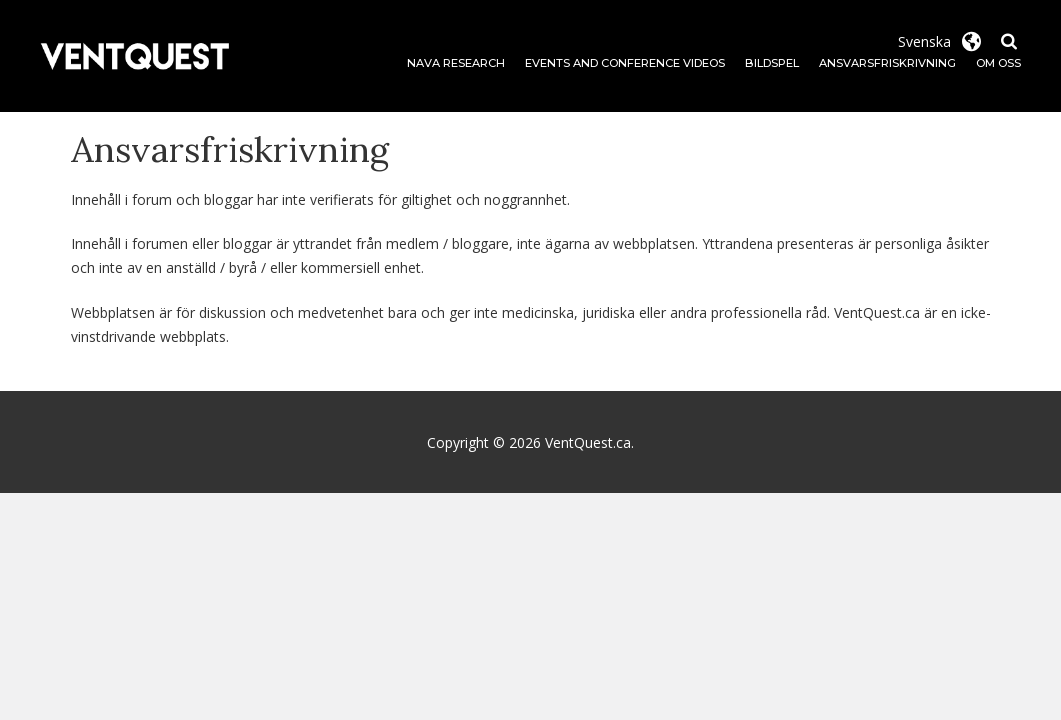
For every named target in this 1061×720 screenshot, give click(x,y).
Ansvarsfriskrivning (887, 63)
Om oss (998, 63)
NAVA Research (456, 63)
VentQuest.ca (588, 442)
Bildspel (772, 63)
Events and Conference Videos (625, 63)
